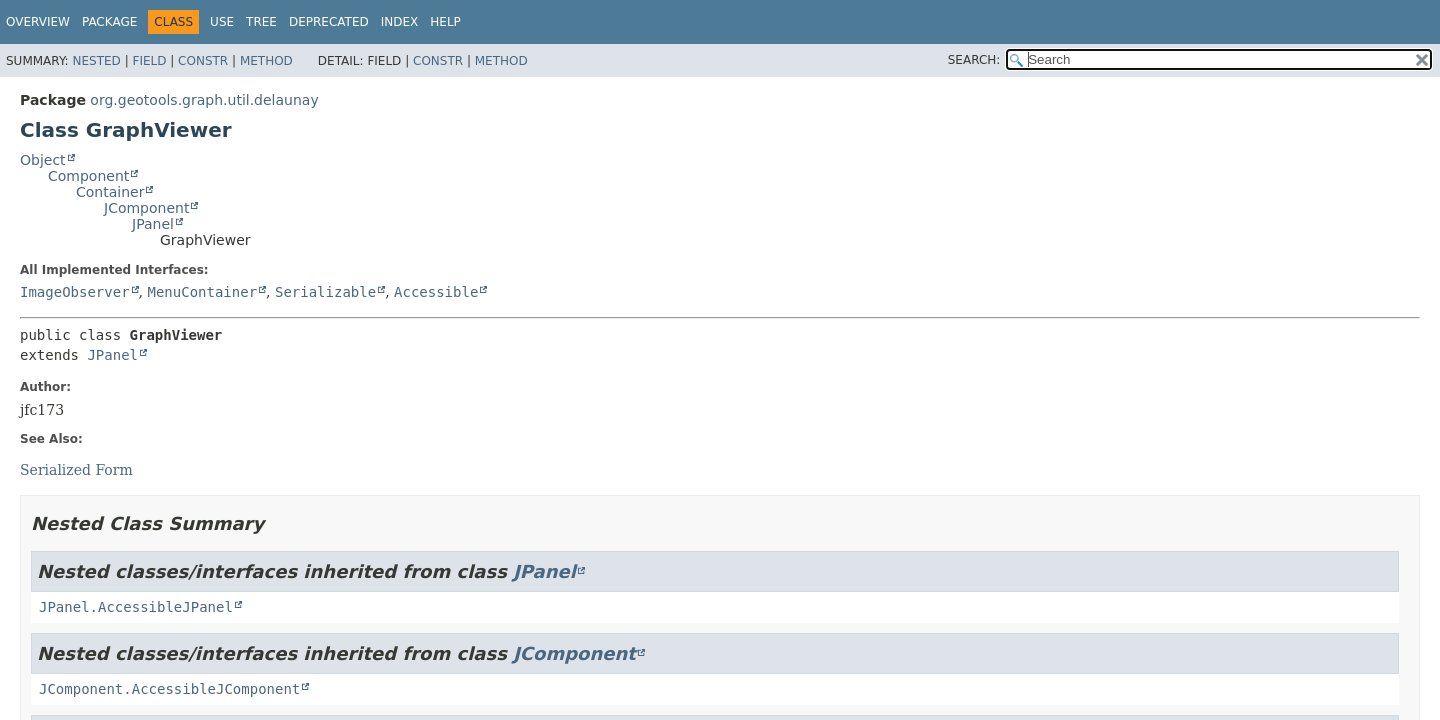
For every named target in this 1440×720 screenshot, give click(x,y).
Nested (96, 61)
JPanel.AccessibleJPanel (136, 607)
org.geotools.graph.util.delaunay (204, 100)
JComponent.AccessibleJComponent (169, 689)
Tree (261, 22)
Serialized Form (76, 470)
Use (222, 22)
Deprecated (329, 22)
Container (110, 192)
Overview (38, 22)
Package (109, 22)
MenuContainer (202, 292)
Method (266, 61)
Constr (203, 61)
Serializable (325, 292)
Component (88, 176)
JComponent (146, 208)
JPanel (153, 224)
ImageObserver (75, 292)
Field (149, 61)
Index (400, 22)
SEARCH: (974, 60)
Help (445, 22)
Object (43, 160)
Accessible (436, 292)
